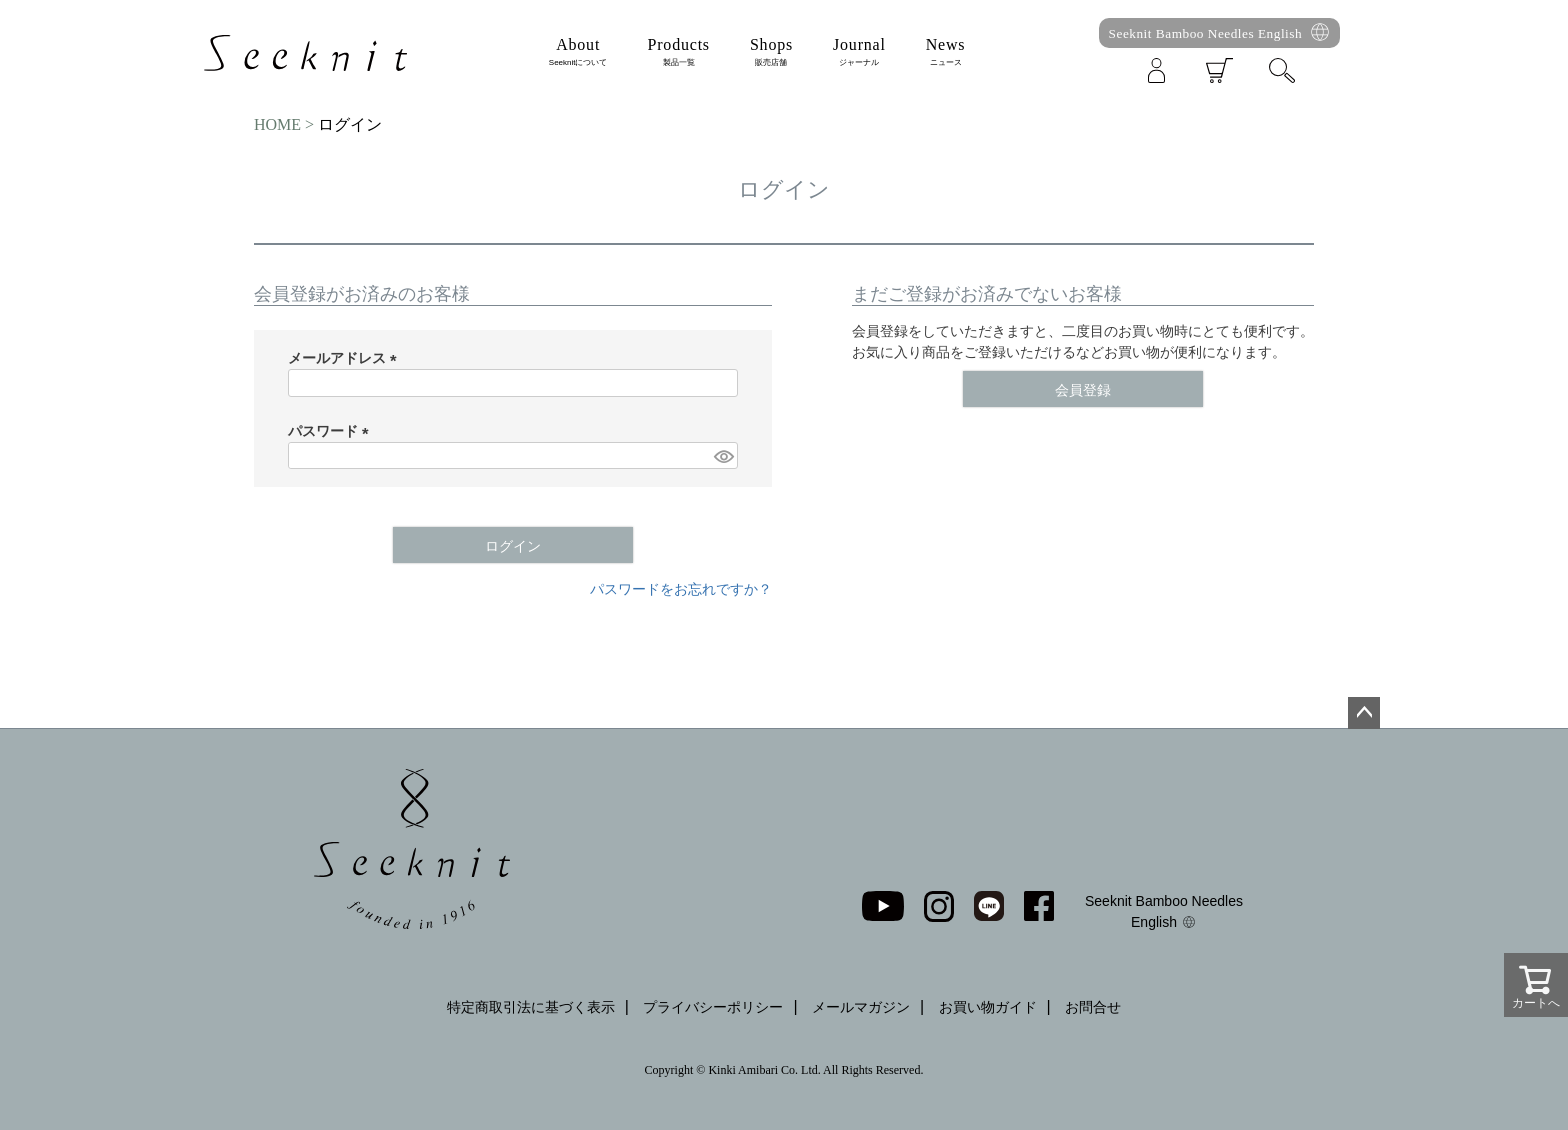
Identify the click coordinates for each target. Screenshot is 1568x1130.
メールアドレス (346, 358)
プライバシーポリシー (713, 1007)
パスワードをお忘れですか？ (681, 589)
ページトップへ (1364, 713)
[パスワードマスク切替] (723, 456)
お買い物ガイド (988, 1007)
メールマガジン (861, 1007)
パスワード (332, 431)
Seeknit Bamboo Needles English (1206, 33)
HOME (277, 124)
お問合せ (1093, 1007)
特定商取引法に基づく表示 (531, 1007)
